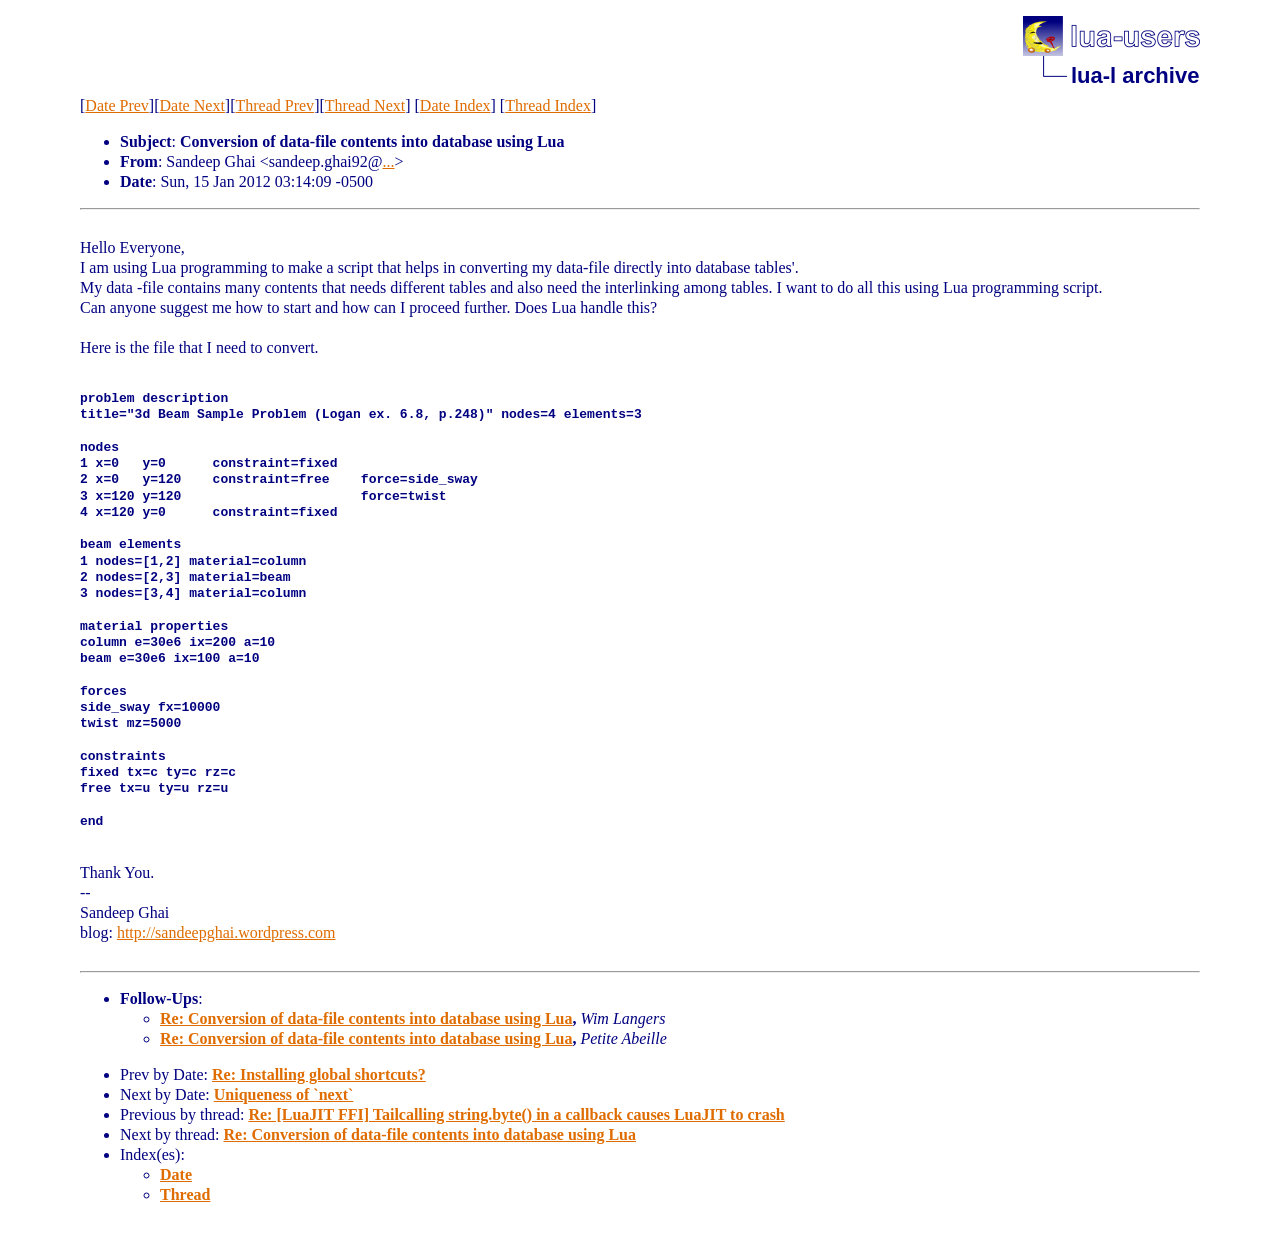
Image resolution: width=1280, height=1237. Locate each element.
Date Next (192, 105)
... (389, 161)
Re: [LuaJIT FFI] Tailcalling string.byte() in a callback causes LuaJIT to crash (516, 1114)
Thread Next (365, 105)
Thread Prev (274, 105)
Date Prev (117, 105)
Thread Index (548, 105)
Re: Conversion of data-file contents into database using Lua (366, 1018)
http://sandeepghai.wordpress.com (226, 932)
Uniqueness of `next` (284, 1094)
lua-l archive (1135, 75)
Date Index (455, 105)
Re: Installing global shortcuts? (319, 1074)
